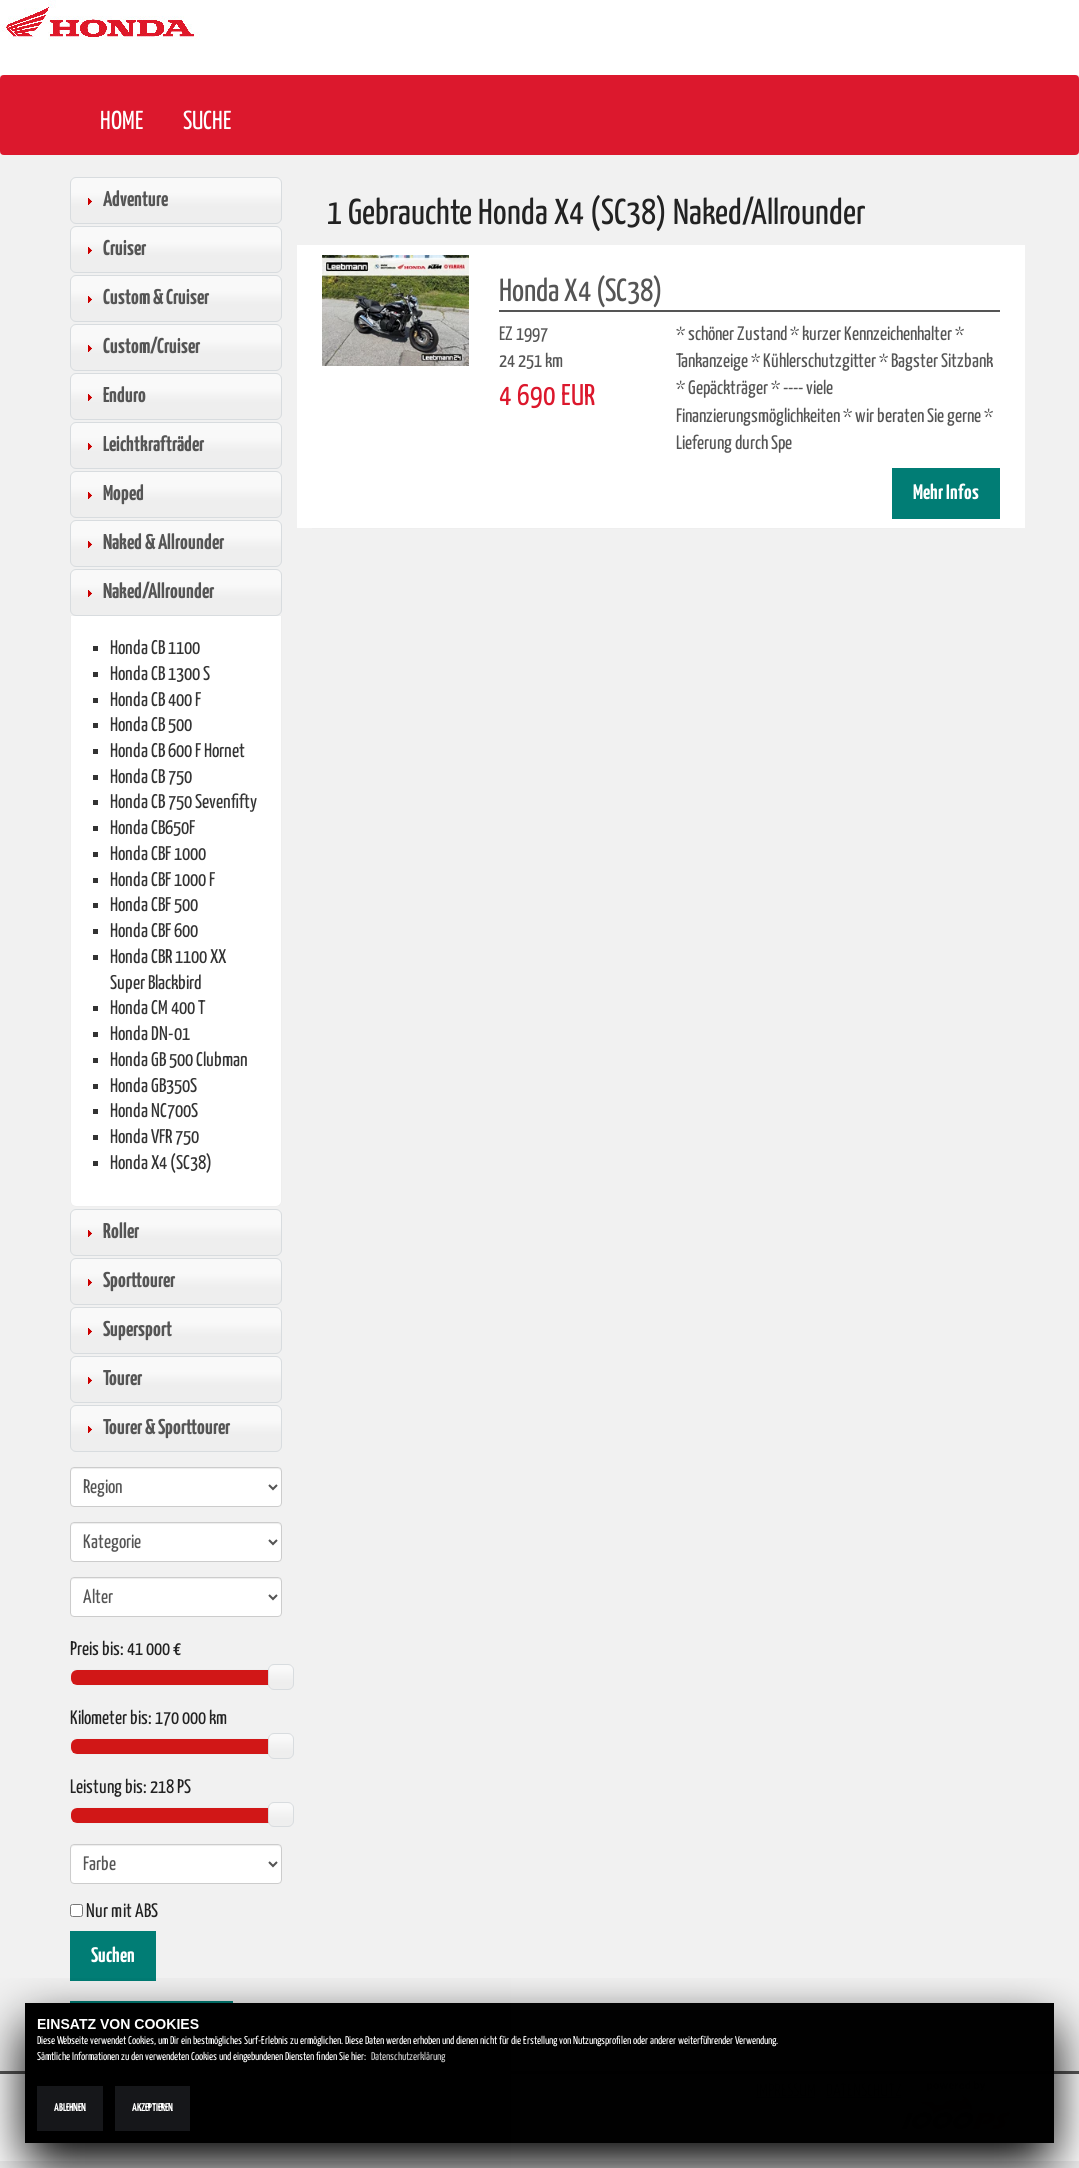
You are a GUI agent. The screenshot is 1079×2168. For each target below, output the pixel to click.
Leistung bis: (108, 1788)
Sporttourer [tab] (127, 1281)
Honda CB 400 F (155, 700)
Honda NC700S (154, 1111)
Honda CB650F (152, 828)
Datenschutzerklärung (408, 2057)
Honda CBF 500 (154, 905)
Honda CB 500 (151, 725)
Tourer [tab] (111, 1379)
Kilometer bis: (111, 1719)
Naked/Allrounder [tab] (147, 592)
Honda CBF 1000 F (162, 880)
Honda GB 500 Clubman (179, 1060)
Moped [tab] (112, 494)
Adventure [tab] (124, 200)
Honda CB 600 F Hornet (177, 751)
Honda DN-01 (150, 1034)
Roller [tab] (109, 1232)
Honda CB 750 (151, 777)
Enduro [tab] (113, 396)
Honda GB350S (153, 1086)
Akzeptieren (152, 2108)
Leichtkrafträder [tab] (142, 445)
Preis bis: (97, 1650)
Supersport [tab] (126, 1330)
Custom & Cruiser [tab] (144, 298)
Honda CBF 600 (154, 931)
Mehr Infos (946, 493)
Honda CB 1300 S (160, 674)
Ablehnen (70, 2108)
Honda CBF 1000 (158, 854)
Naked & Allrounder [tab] (152, 543)
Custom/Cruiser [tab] (140, 347)
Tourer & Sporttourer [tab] (155, 1428)
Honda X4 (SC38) (161, 1163)
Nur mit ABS (114, 1912)
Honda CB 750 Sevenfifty (183, 802)
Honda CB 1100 (155, 648)
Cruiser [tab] (113, 249)
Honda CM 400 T (157, 1008)
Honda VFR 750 (154, 1137)
